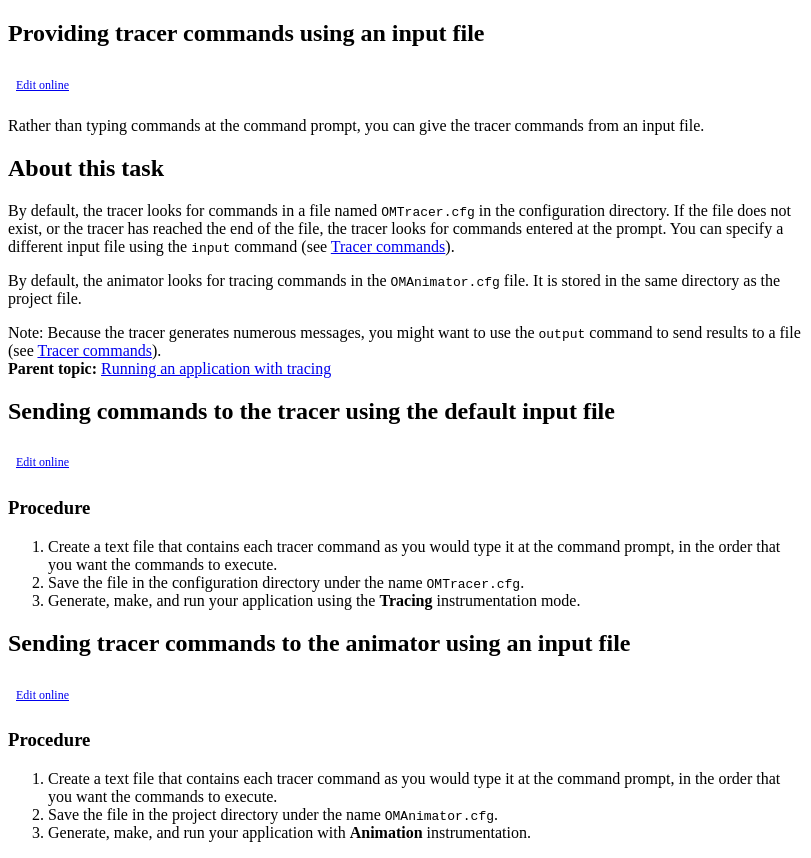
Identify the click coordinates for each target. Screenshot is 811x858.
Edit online (42, 85)
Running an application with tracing (216, 368)
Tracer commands (388, 246)
